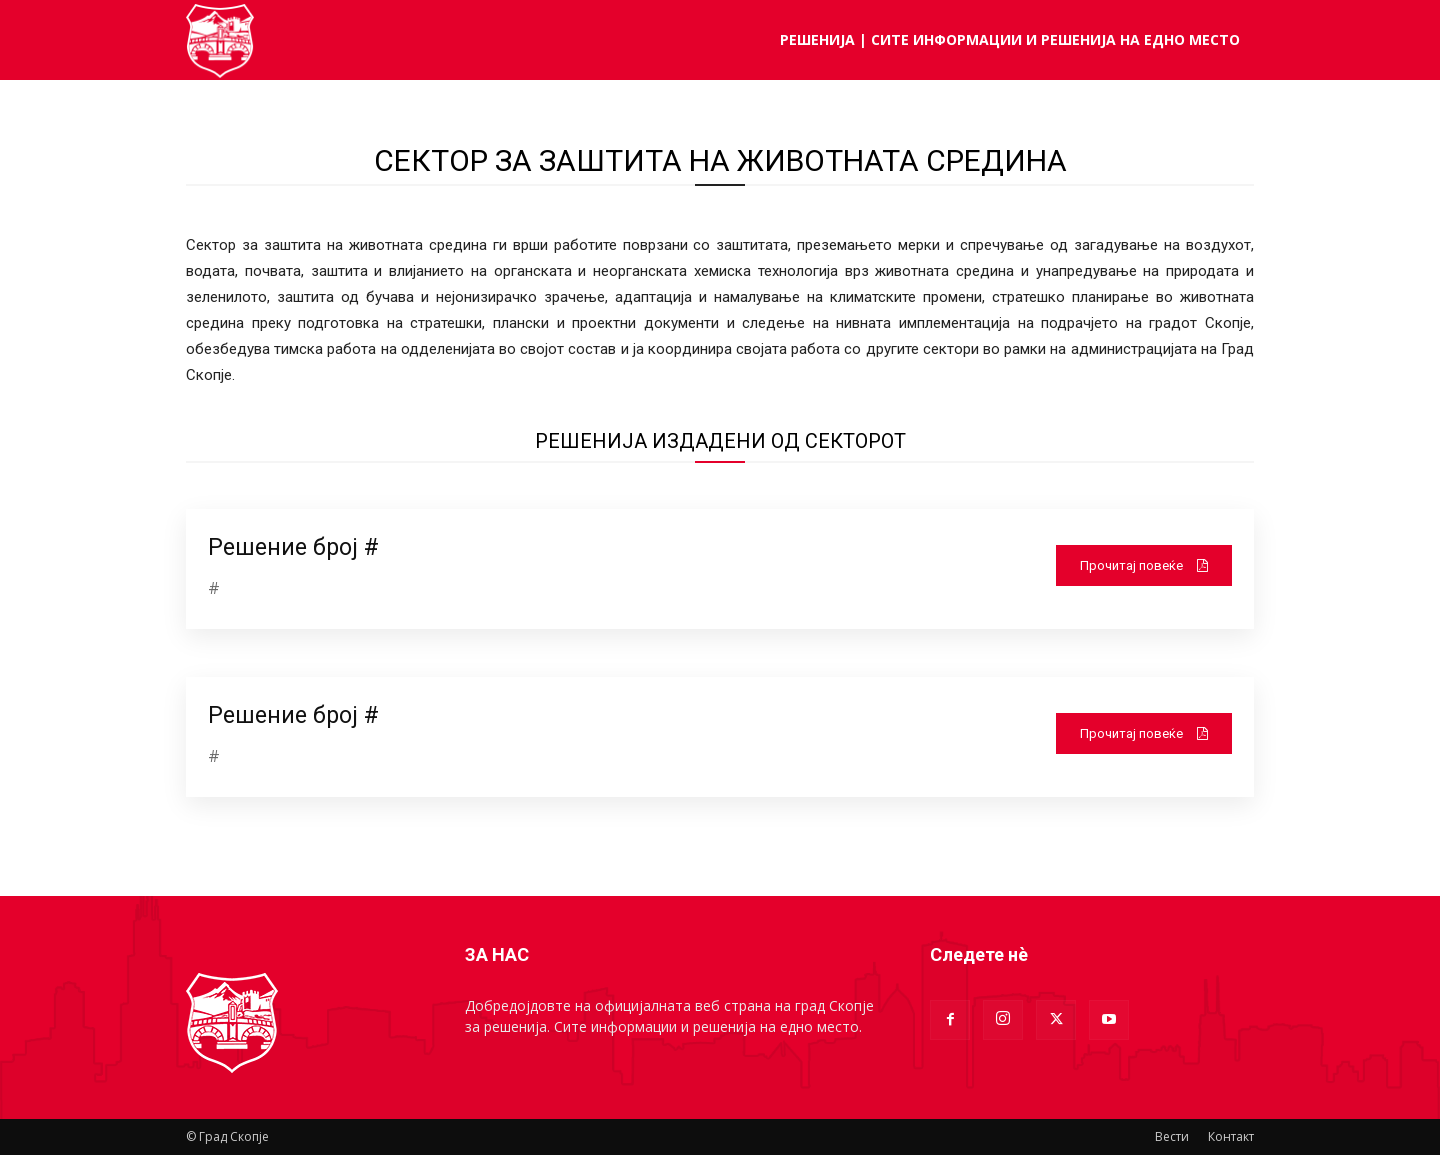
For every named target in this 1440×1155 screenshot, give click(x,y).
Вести (1172, 1136)
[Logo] (220, 40)
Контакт (1231, 1136)
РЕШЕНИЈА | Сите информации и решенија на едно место (1010, 39)
